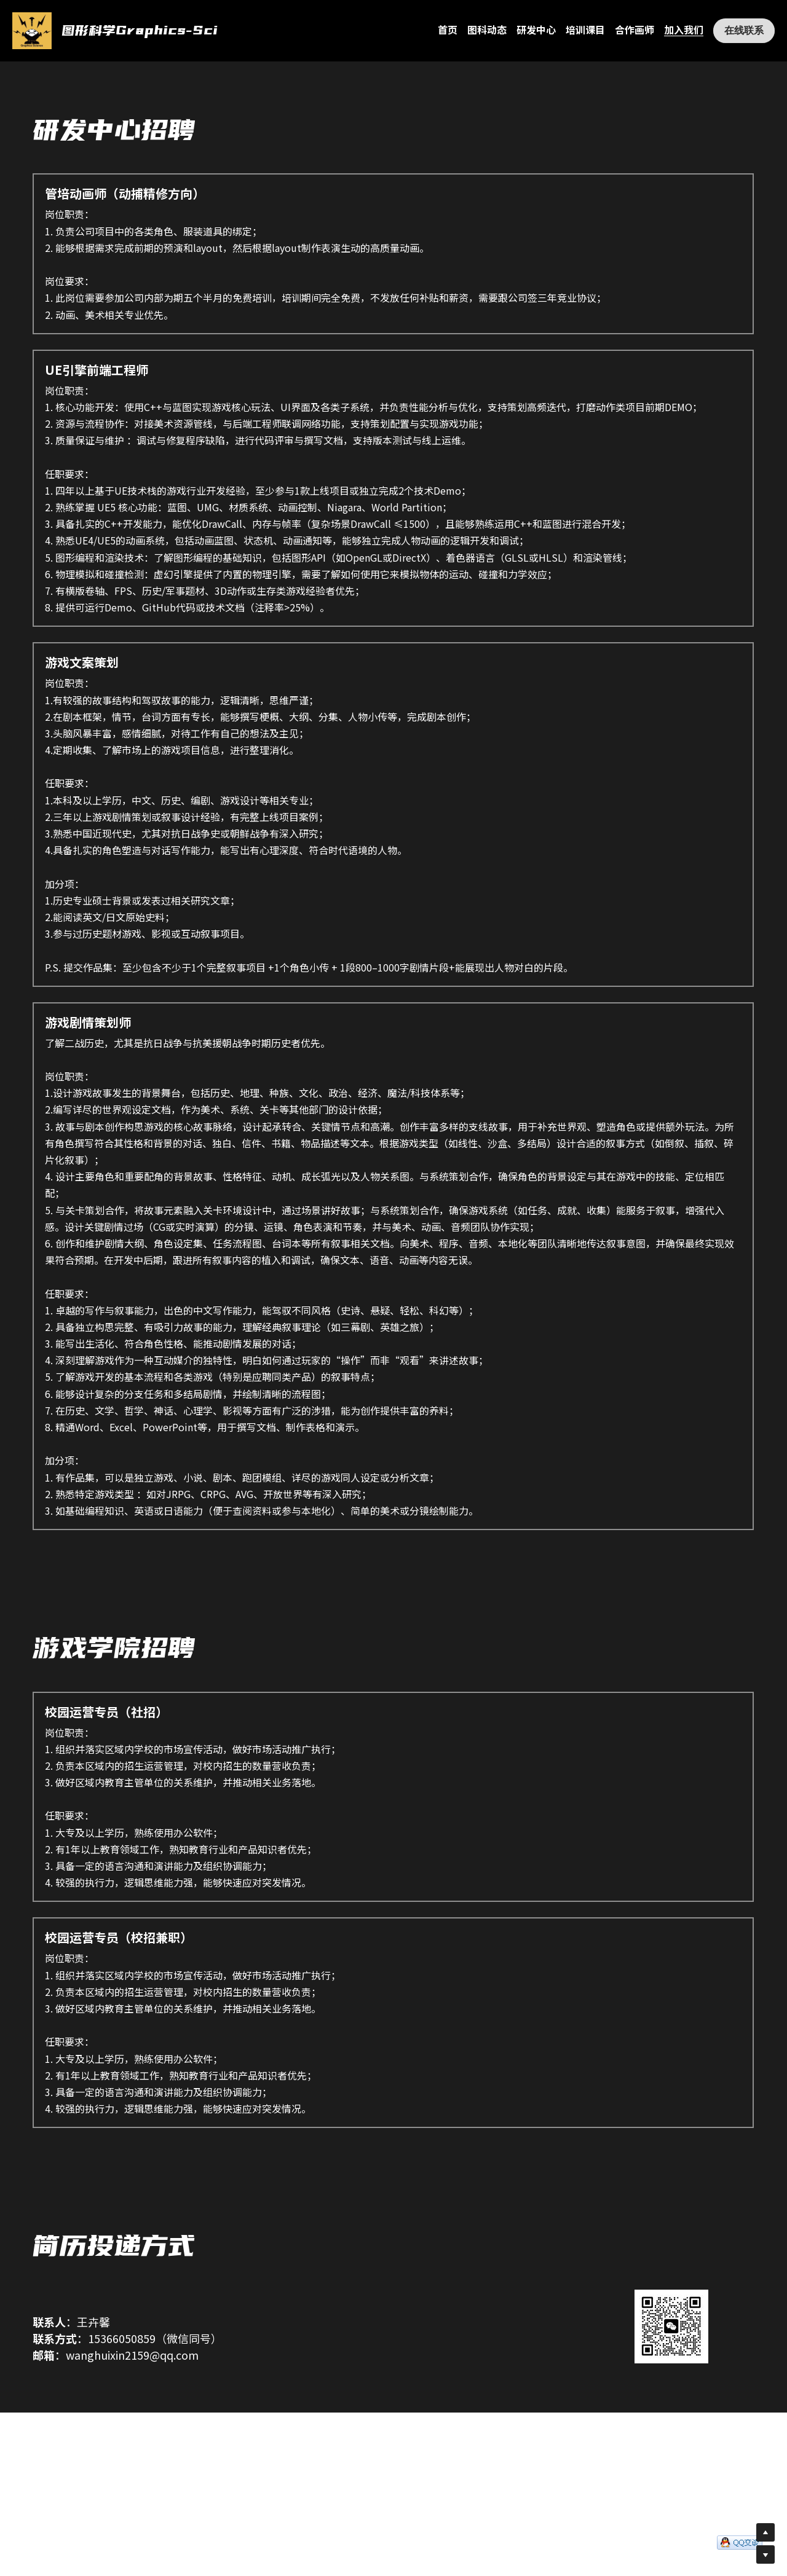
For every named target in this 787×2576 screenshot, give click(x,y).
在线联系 (744, 30)
